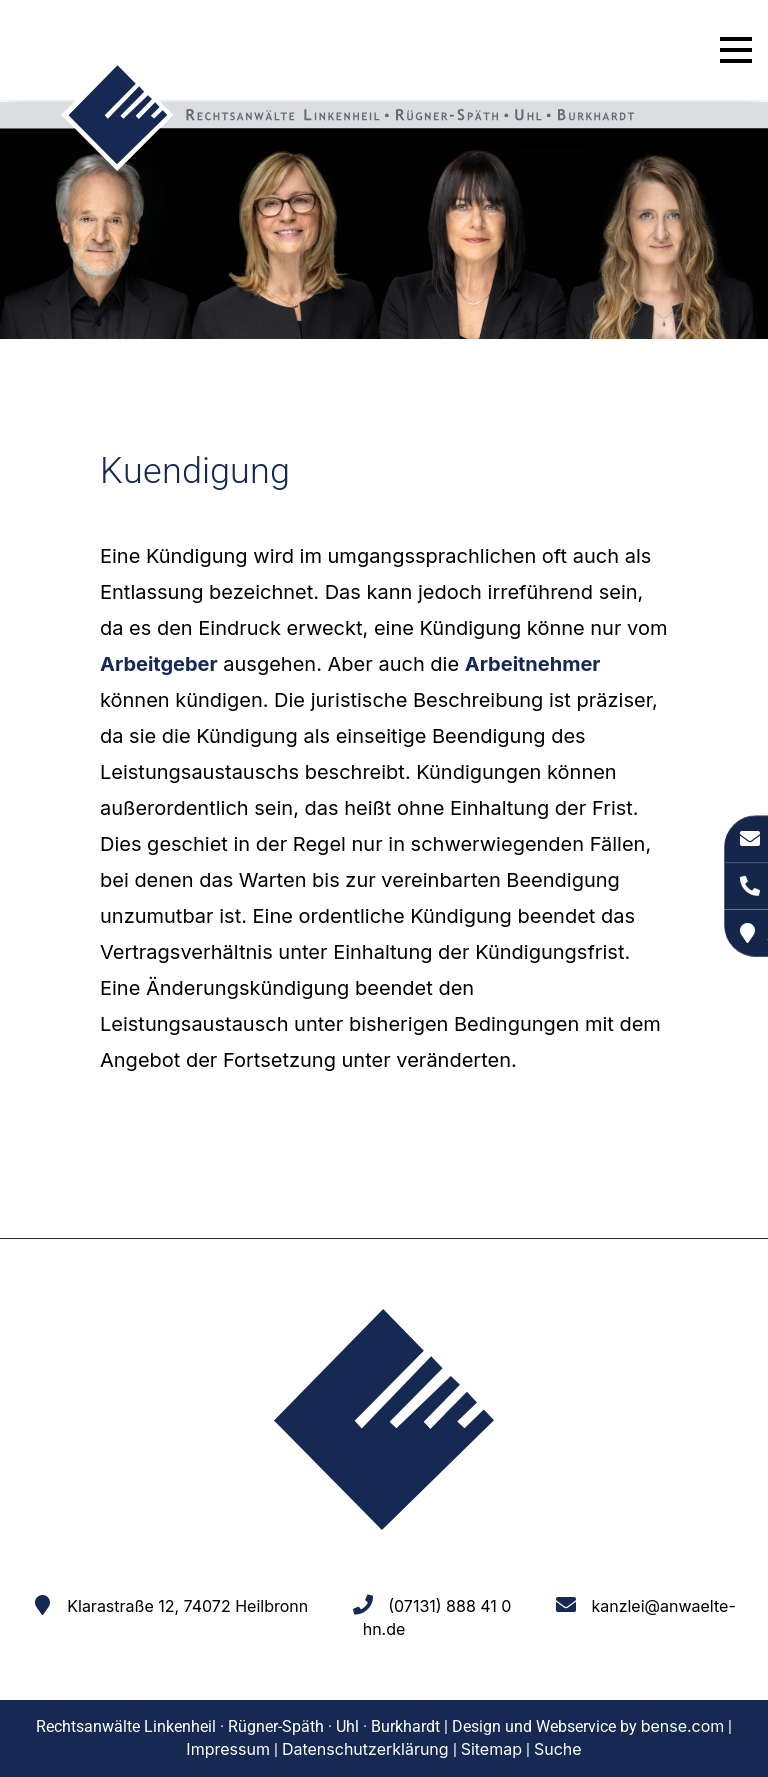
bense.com (683, 1726)
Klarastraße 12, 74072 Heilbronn (187, 1606)
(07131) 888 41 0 (449, 1606)
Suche (558, 1749)
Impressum (228, 1749)
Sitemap (491, 1749)
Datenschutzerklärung (365, 1749)
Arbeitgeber (159, 664)
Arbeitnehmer (533, 664)
